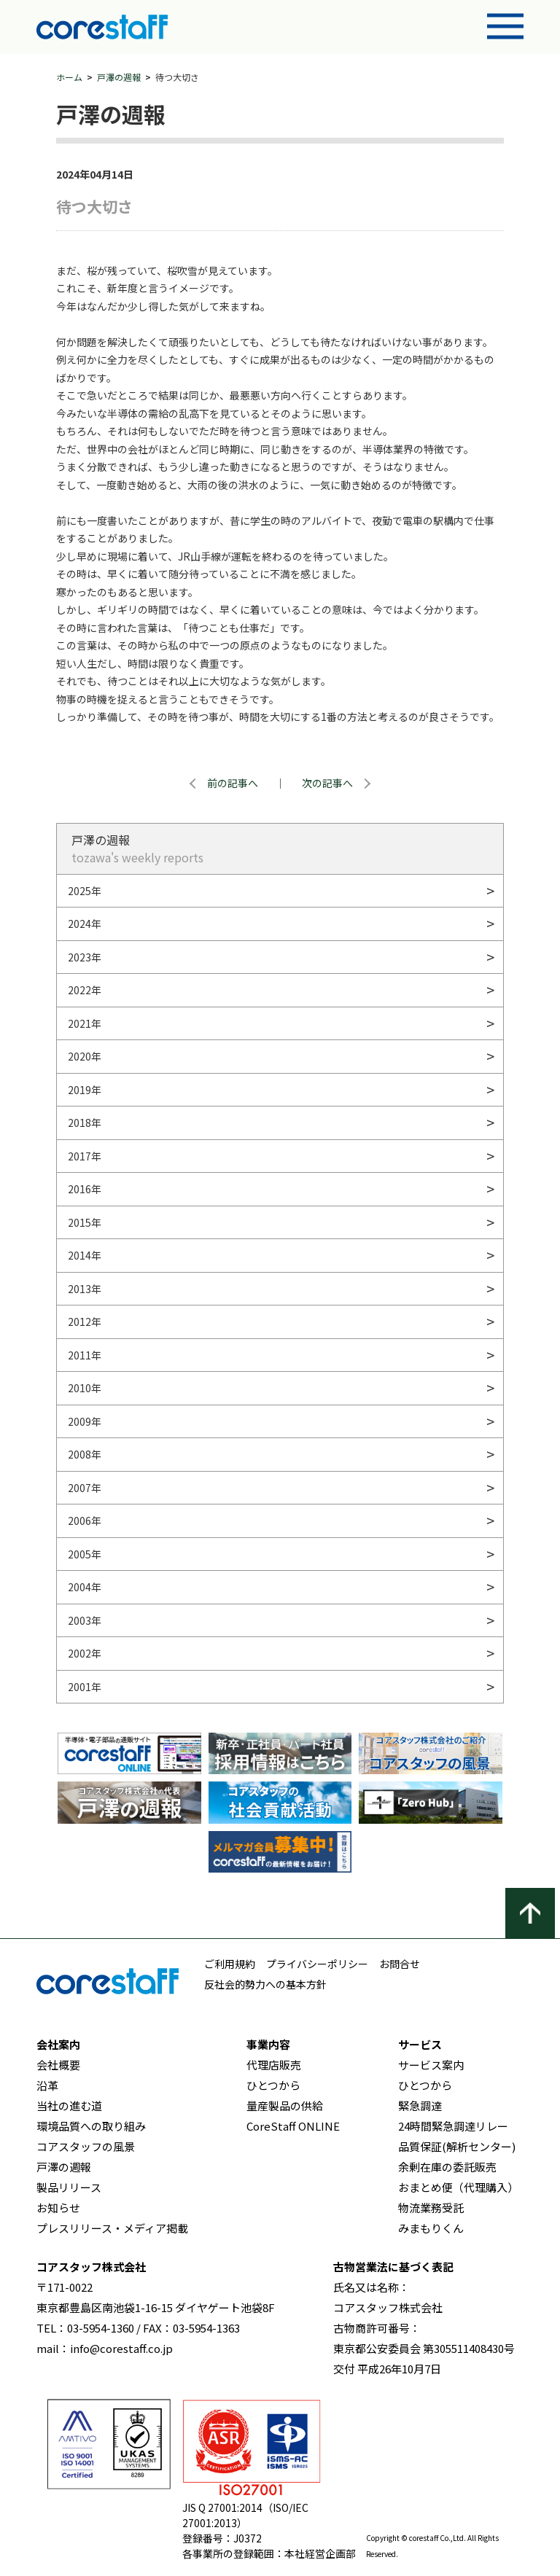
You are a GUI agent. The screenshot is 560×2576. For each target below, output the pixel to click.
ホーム (69, 77)
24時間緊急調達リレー (453, 2126)
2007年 (84, 1487)
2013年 (84, 1288)
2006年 (84, 1520)
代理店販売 (273, 2064)
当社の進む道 (69, 2105)
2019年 (84, 1089)
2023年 (84, 957)
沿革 (47, 2085)
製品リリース (68, 2187)
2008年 (84, 1454)
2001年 (84, 1686)
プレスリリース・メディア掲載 (112, 2228)
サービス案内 (431, 2064)
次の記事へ (327, 783)
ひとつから (273, 2085)
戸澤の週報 (119, 77)
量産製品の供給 (284, 2105)
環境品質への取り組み (91, 2126)
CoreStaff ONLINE (293, 2126)
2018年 (84, 1122)
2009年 (84, 1421)
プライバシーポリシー (317, 1963)
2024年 (84, 923)
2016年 (84, 1189)
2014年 (84, 1255)
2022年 (84, 990)
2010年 (84, 1388)
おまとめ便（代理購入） (458, 2187)
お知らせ (58, 2207)
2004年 (84, 1587)
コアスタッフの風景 (85, 2146)
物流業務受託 (431, 2207)
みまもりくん (431, 2228)
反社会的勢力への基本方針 (265, 1984)
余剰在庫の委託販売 (447, 2166)
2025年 (84, 890)
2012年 (84, 1321)
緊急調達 (420, 2105)
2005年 (84, 1554)
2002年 (84, 1653)
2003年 (84, 1620)
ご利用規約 (229, 1963)
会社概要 (58, 2064)
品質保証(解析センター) (457, 2146)
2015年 (84, 1222)
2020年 (84, 1056)
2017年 (84, 1156)
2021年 (84, 1023)
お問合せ (399, 1963)
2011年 (84, 1355)
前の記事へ (232, 783)
